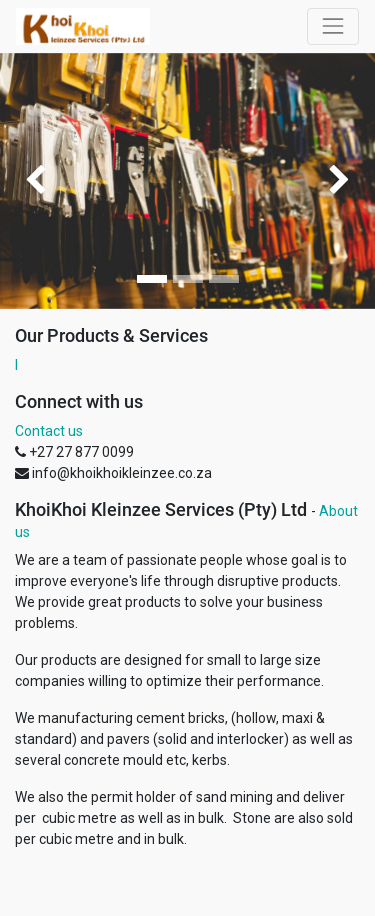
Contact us (49, 431)
